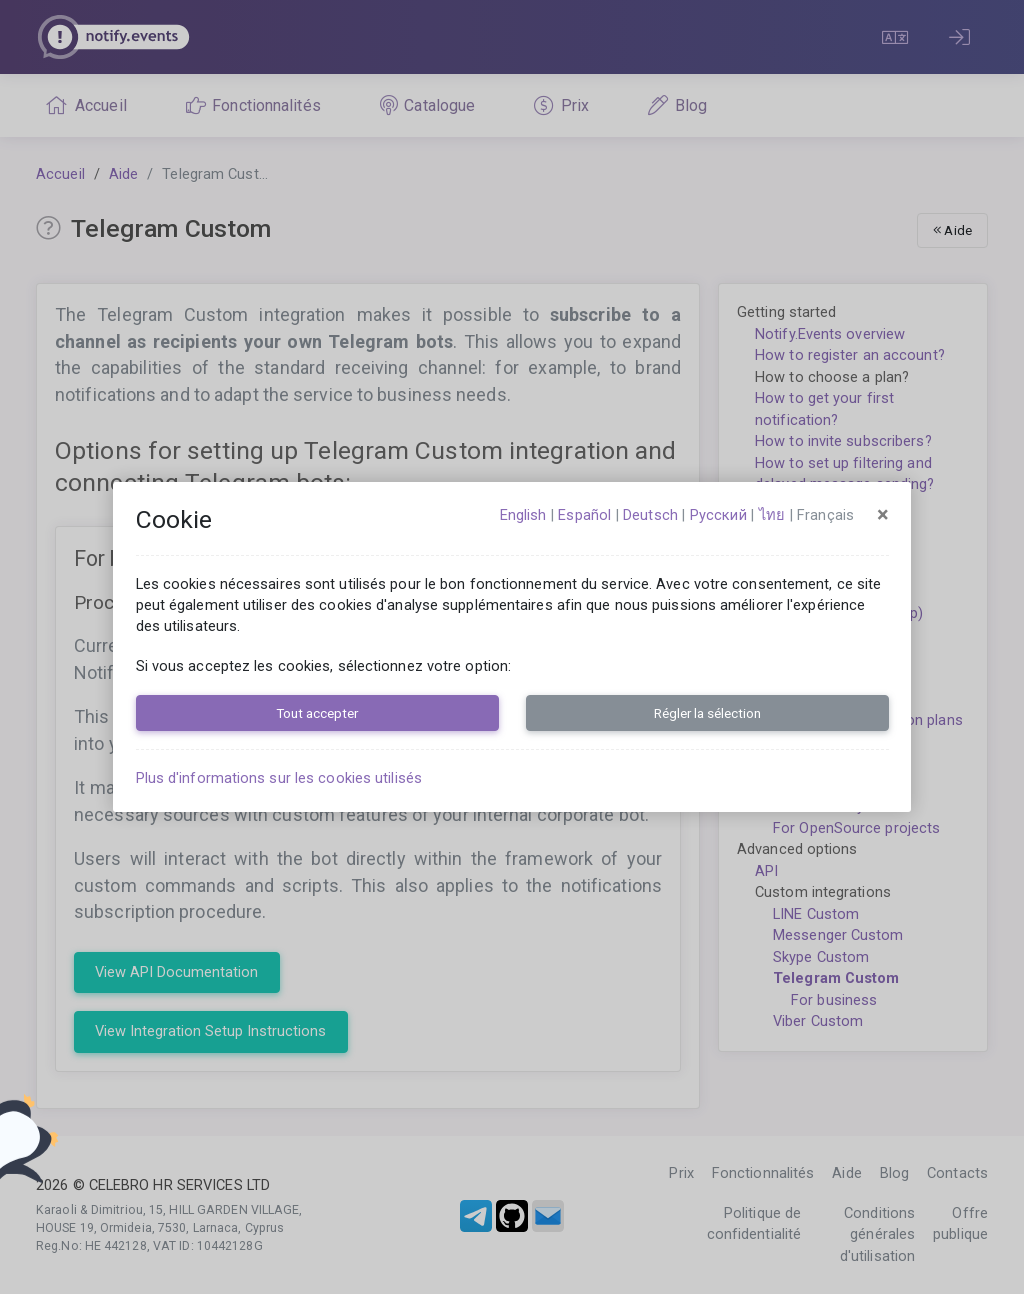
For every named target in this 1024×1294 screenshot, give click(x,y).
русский (718, 515)
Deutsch (650, 515)
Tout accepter (317, 713)
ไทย (772, 515)
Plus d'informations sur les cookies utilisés (279, 778)
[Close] (883, 515)
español (584, 515)
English (523, 515)
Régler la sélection (707, 713)
